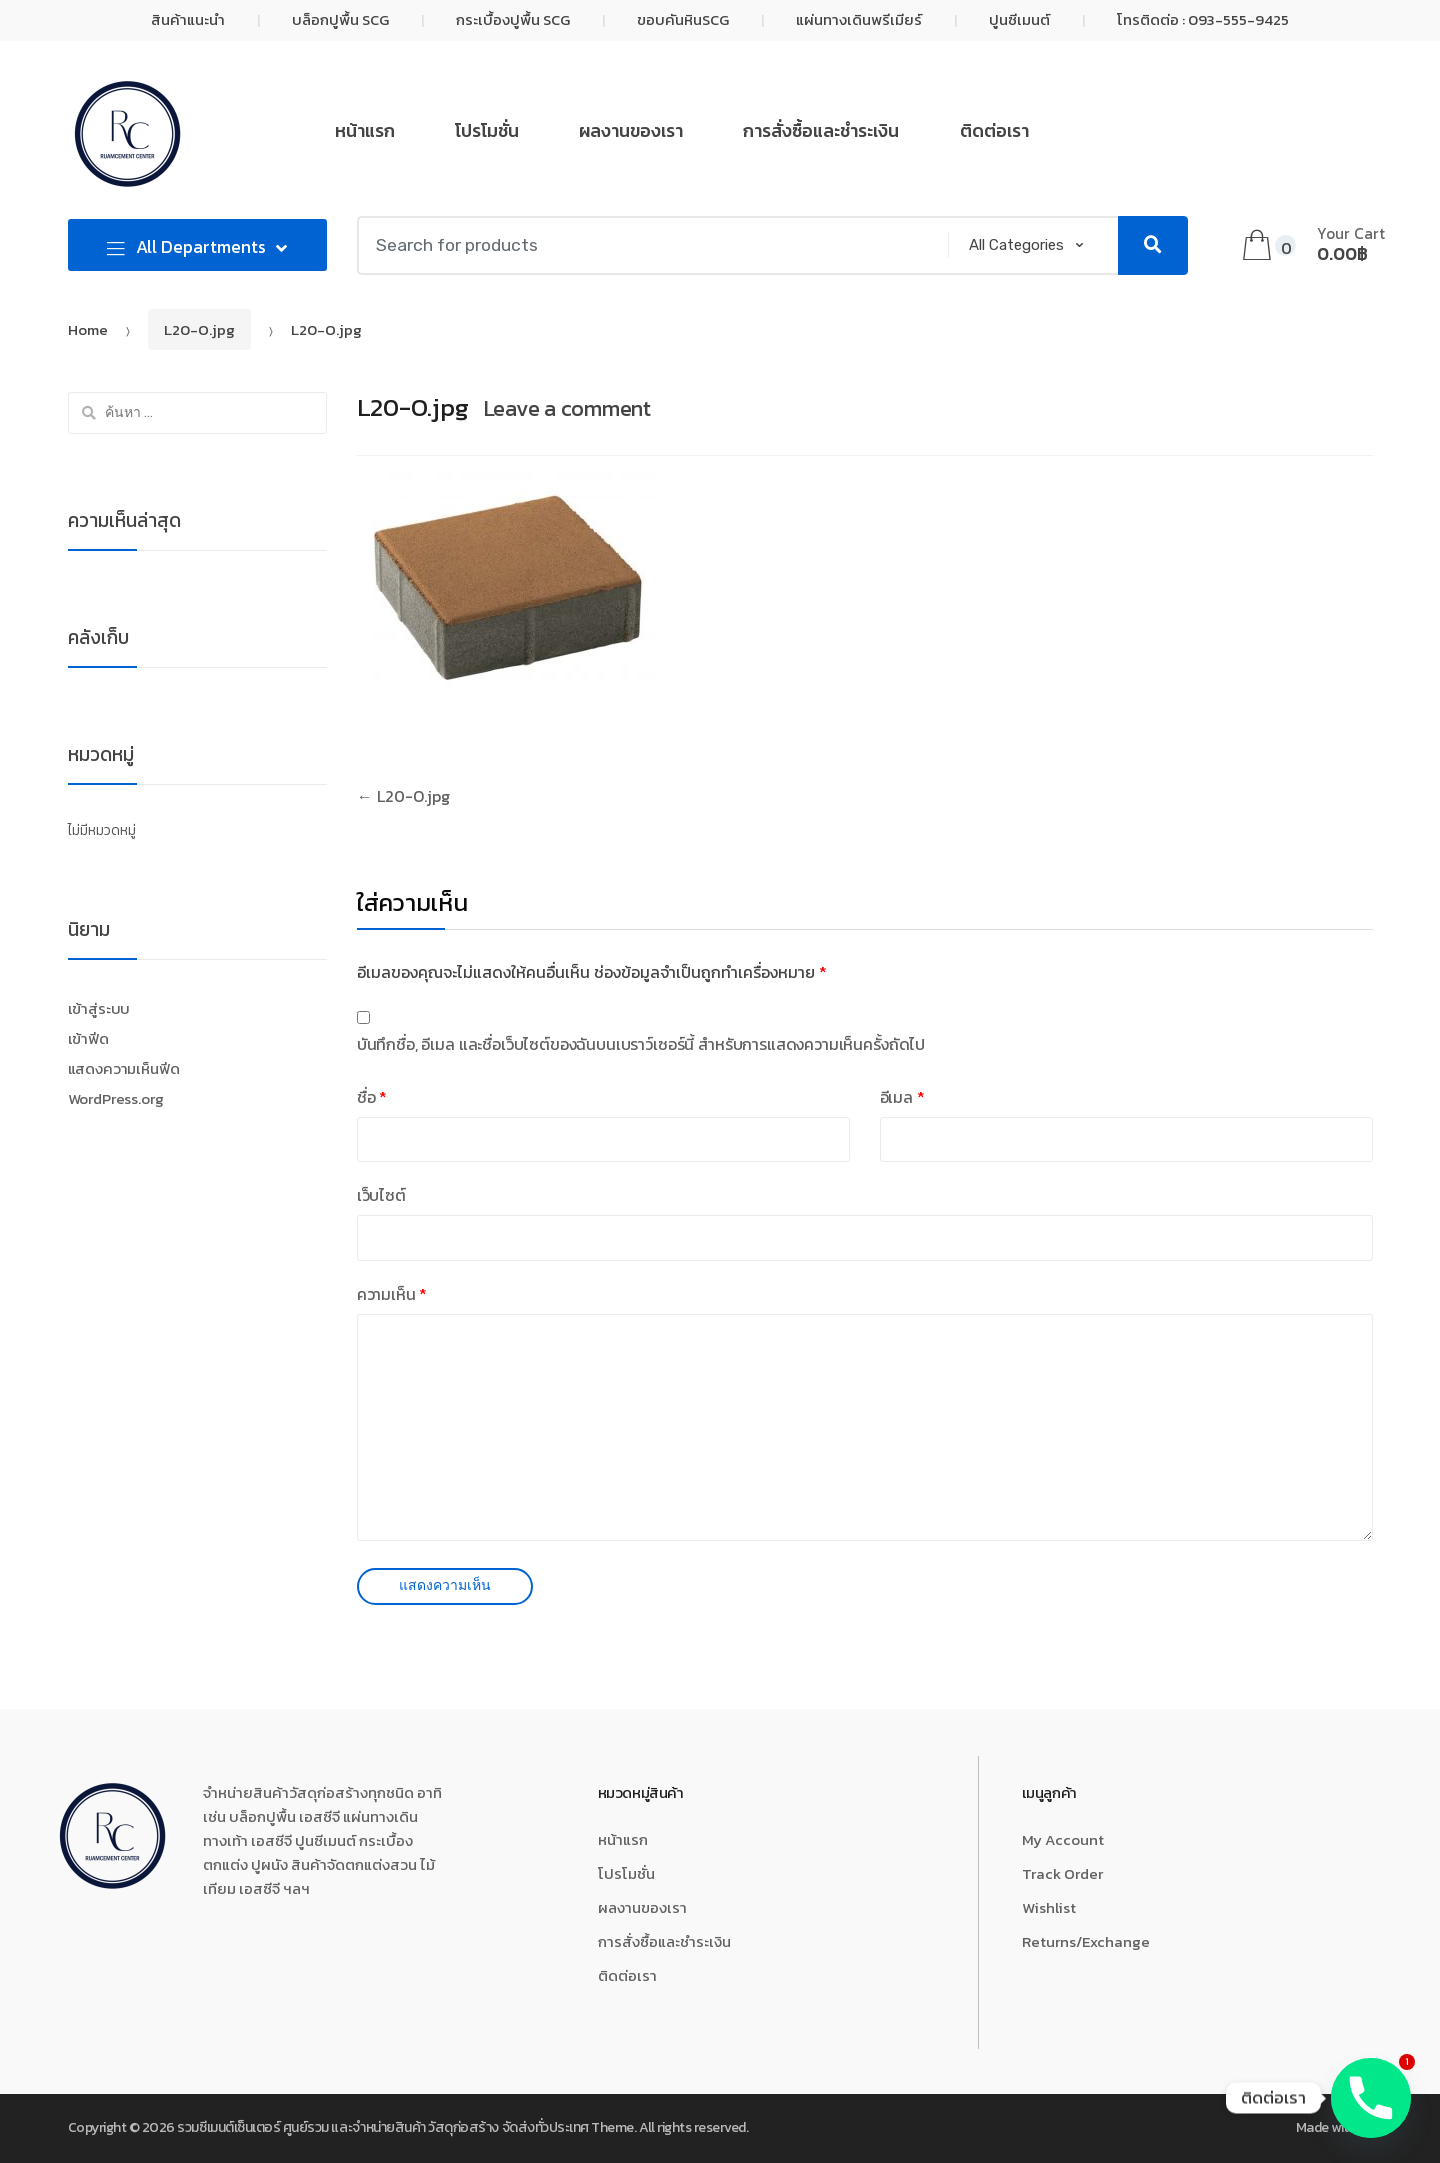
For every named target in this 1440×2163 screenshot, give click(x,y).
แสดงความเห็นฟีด (124, 1069)
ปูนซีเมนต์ (1019, 20)
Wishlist (1049, 1907)
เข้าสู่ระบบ (99, 1009)
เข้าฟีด (88, 1039)
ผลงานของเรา (631, 131)
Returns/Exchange (1086, 1941)
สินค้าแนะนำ (188, 20)
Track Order (1062, 1873)
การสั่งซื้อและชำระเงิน (821, 131)
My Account (1063, 1839)
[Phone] (1371, 2098)
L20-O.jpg (199, 329)
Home (88, 329)
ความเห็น (392, 1294)
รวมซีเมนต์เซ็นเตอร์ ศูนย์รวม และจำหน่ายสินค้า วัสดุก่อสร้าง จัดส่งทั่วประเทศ (382, 2127)
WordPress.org (116, 1099)
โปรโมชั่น (487, 131)
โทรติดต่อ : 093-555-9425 (1203, 20)
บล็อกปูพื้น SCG (340, 20)
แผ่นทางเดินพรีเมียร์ (859, 20)
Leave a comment (567, 408)
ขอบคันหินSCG (683, 20)
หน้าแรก (365, 131)
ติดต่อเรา (994, 131)
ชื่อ (372, 1097)
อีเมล (902, 1097)
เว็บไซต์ (381, 1195)
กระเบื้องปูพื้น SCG (513, 20)
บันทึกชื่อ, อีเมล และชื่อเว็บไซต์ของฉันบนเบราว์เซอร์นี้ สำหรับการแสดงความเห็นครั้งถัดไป (641, 1044)
